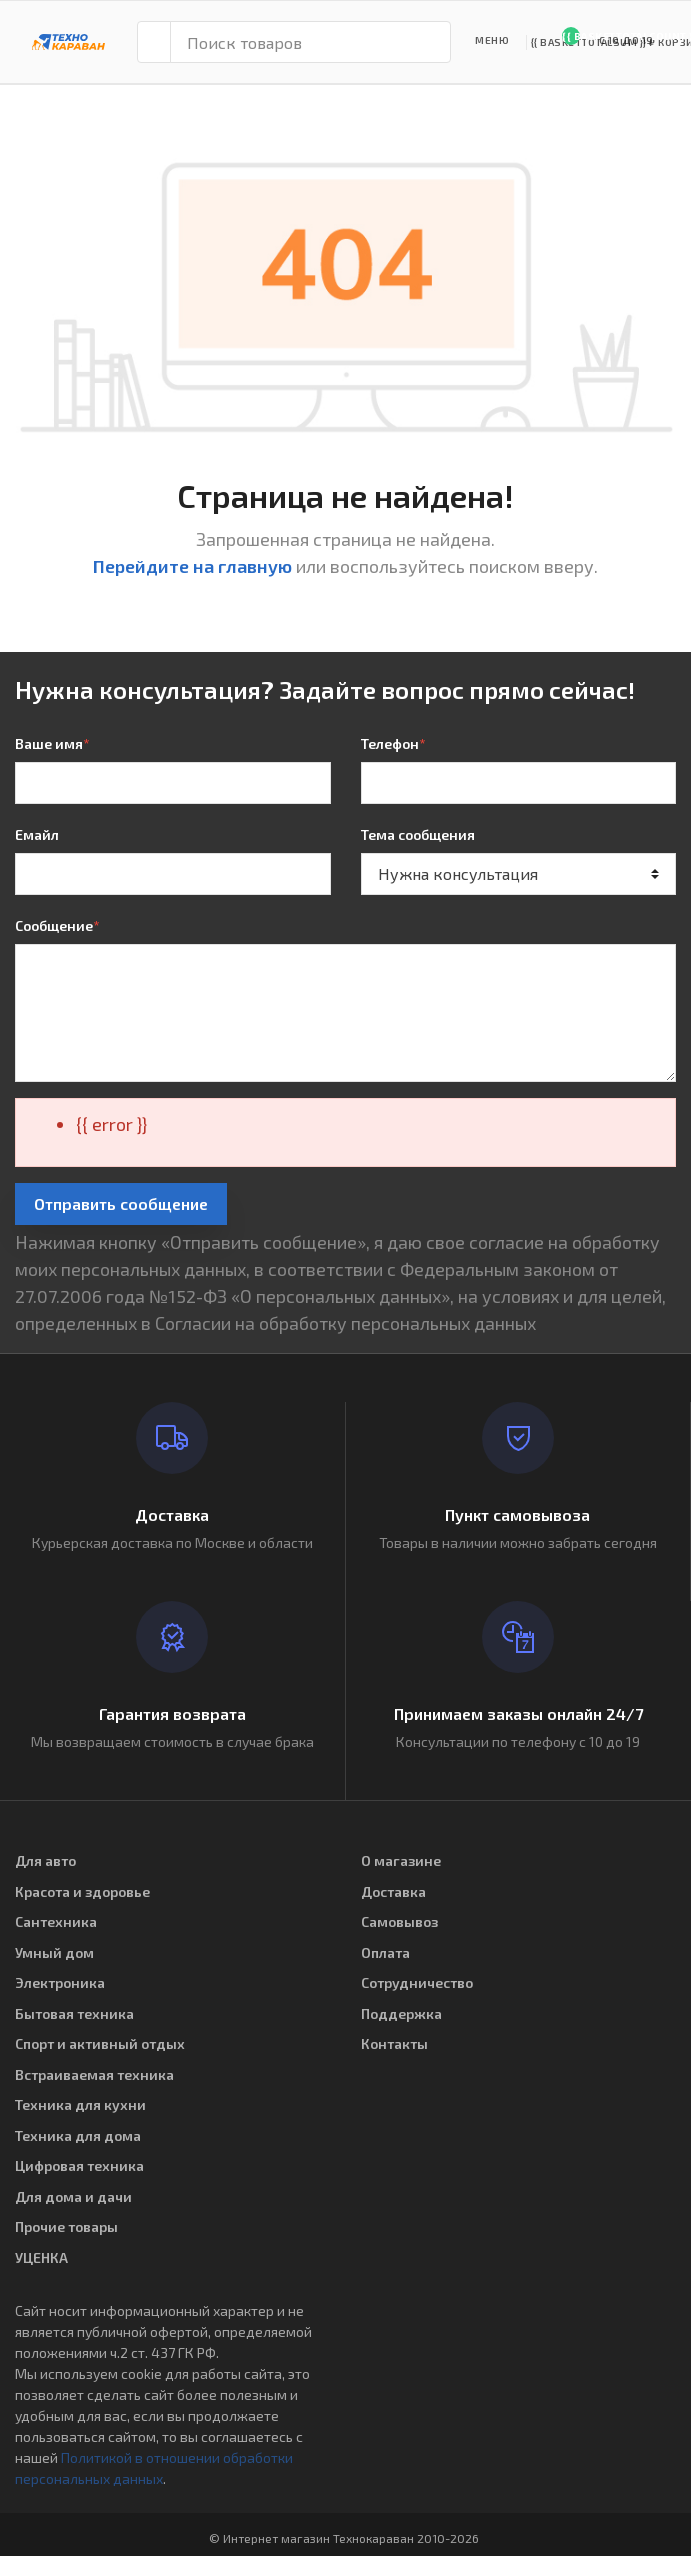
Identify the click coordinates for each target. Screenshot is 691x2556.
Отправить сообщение (121, 1203)
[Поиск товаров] (310, 42)
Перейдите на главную (192, 566)
